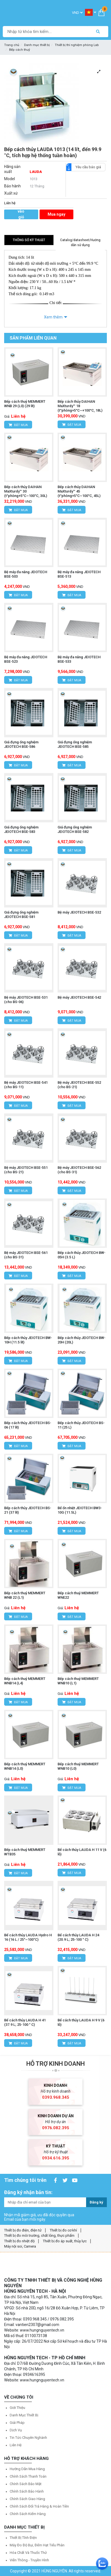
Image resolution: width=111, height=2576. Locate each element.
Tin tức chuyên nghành (28, 2437)
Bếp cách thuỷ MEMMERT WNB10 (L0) (78, 1766)
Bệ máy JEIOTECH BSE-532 (79, 912)
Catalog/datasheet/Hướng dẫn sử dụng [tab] (80, 242)
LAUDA (36, 172)
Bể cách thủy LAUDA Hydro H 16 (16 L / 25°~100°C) (28, 1937)
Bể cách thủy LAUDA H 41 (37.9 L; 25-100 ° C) (25, 2022)
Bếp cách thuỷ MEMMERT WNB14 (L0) (24, 1766)
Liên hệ (16, 2445)
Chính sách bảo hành (27, 2491)
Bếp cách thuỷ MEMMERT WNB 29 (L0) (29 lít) (24, 403)
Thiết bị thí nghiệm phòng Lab (77, 45)
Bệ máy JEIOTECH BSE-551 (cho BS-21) (26, 1169)
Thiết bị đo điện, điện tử (23, 2230)
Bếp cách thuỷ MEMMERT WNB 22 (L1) (24, 1595)
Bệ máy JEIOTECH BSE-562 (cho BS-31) (79, 1169)
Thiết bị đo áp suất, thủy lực (65, 2241)
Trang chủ (11, 45)
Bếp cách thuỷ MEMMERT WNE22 (78, 1595)
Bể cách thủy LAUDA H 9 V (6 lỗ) (81, 2022)
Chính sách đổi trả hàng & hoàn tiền (39, 2506)
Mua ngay (56, 214)
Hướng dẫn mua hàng (27, 2469)
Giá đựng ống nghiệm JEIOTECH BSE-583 (21, 829)
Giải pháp (17, 2423)
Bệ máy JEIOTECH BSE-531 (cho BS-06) (26, 999)
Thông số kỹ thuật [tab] (29, 240)
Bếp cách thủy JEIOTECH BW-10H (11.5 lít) (28, 1340)
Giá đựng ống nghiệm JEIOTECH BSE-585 (75, 744)
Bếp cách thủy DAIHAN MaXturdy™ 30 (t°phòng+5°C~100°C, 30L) (25, 491)
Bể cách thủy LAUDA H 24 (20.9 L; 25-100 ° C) (78, 1937)
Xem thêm (53, 317)
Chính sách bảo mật (26, 2484)
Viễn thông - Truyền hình (29, 2560)
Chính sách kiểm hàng (28, 2514)
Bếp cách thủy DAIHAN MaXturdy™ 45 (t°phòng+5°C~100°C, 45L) (79, 491)
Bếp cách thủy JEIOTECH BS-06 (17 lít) (27, 1425)
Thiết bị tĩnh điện (23, 2538)
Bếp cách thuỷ (19, 50)
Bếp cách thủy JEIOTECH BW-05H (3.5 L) (81, 1255)
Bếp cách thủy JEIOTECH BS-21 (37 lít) (27, 1510)
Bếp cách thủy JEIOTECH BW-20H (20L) (81, 1340)
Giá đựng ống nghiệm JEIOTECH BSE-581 (21, 914)
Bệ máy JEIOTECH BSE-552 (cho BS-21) (79, 1084)
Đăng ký (96, 2202)
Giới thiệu (17, 2408)
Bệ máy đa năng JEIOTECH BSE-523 (25, 659)
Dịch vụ (16, 2430)
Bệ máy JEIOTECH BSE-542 (79, 997)
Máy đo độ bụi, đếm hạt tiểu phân (37, 2545)
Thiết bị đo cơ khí (63, 2230)
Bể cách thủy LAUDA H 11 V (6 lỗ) (82, 1852)
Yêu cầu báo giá (86, 167)
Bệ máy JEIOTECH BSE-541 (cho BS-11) (26, 1084)
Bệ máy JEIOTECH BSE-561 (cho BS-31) (26, 1255)
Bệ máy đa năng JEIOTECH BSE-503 (25, 574)
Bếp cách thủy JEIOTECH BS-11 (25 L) (81, 1425)
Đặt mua (18, 425)
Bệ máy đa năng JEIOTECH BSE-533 (79, 659)
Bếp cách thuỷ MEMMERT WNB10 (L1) (78, 1681)
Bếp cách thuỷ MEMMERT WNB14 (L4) (24, 1681)
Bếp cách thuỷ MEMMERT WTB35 (24, 1852)
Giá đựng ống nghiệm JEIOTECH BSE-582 (75, 829)
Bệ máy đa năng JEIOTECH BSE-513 (79, 574)
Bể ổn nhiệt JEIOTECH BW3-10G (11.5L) (80, 1510)
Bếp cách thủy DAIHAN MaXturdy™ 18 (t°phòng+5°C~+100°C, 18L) (80, 405)
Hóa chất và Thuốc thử (28, 2553)
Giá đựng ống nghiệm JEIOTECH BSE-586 (21, 744)
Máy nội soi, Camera (20, 2246)
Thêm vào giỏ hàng (21, 214)
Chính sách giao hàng (27, 2499)
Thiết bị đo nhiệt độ (19, 2241)
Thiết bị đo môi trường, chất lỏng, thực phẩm (39, 2235)
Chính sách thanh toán (28, 2476)
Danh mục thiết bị (37, 45)
